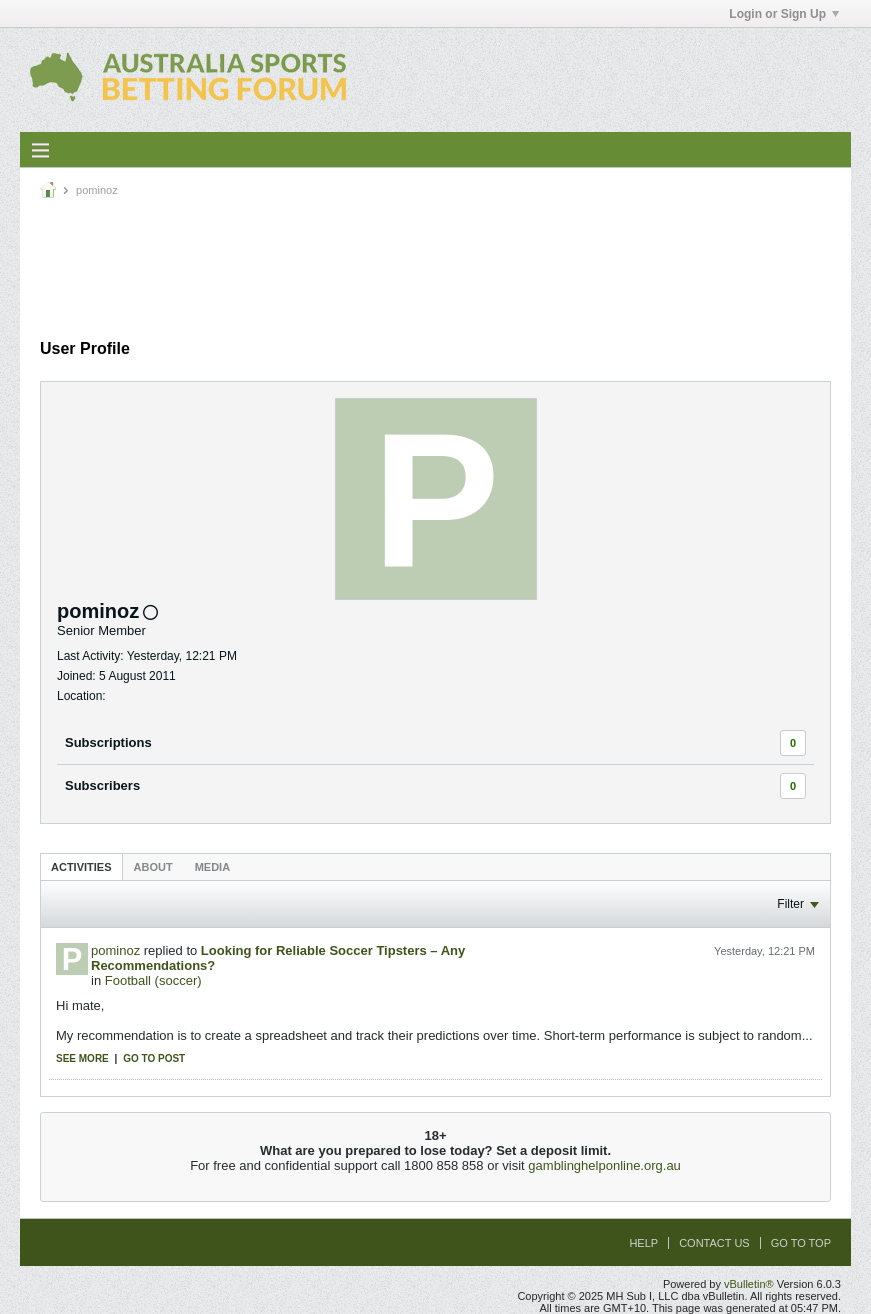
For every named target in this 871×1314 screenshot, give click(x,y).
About (153, 867)
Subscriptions (108, 742)
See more (82, 1058)
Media (212, 867)
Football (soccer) (153, 980)
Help (643, 1243)
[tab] (81, 866)
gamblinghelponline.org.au (604, 1165)
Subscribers (102, 785)
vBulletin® (749, 1284)
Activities (81, 867)
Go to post (154, 1058)
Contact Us (714, 1243)
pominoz (115, 950)
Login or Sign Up (784, 14)
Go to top (801, 1243)
